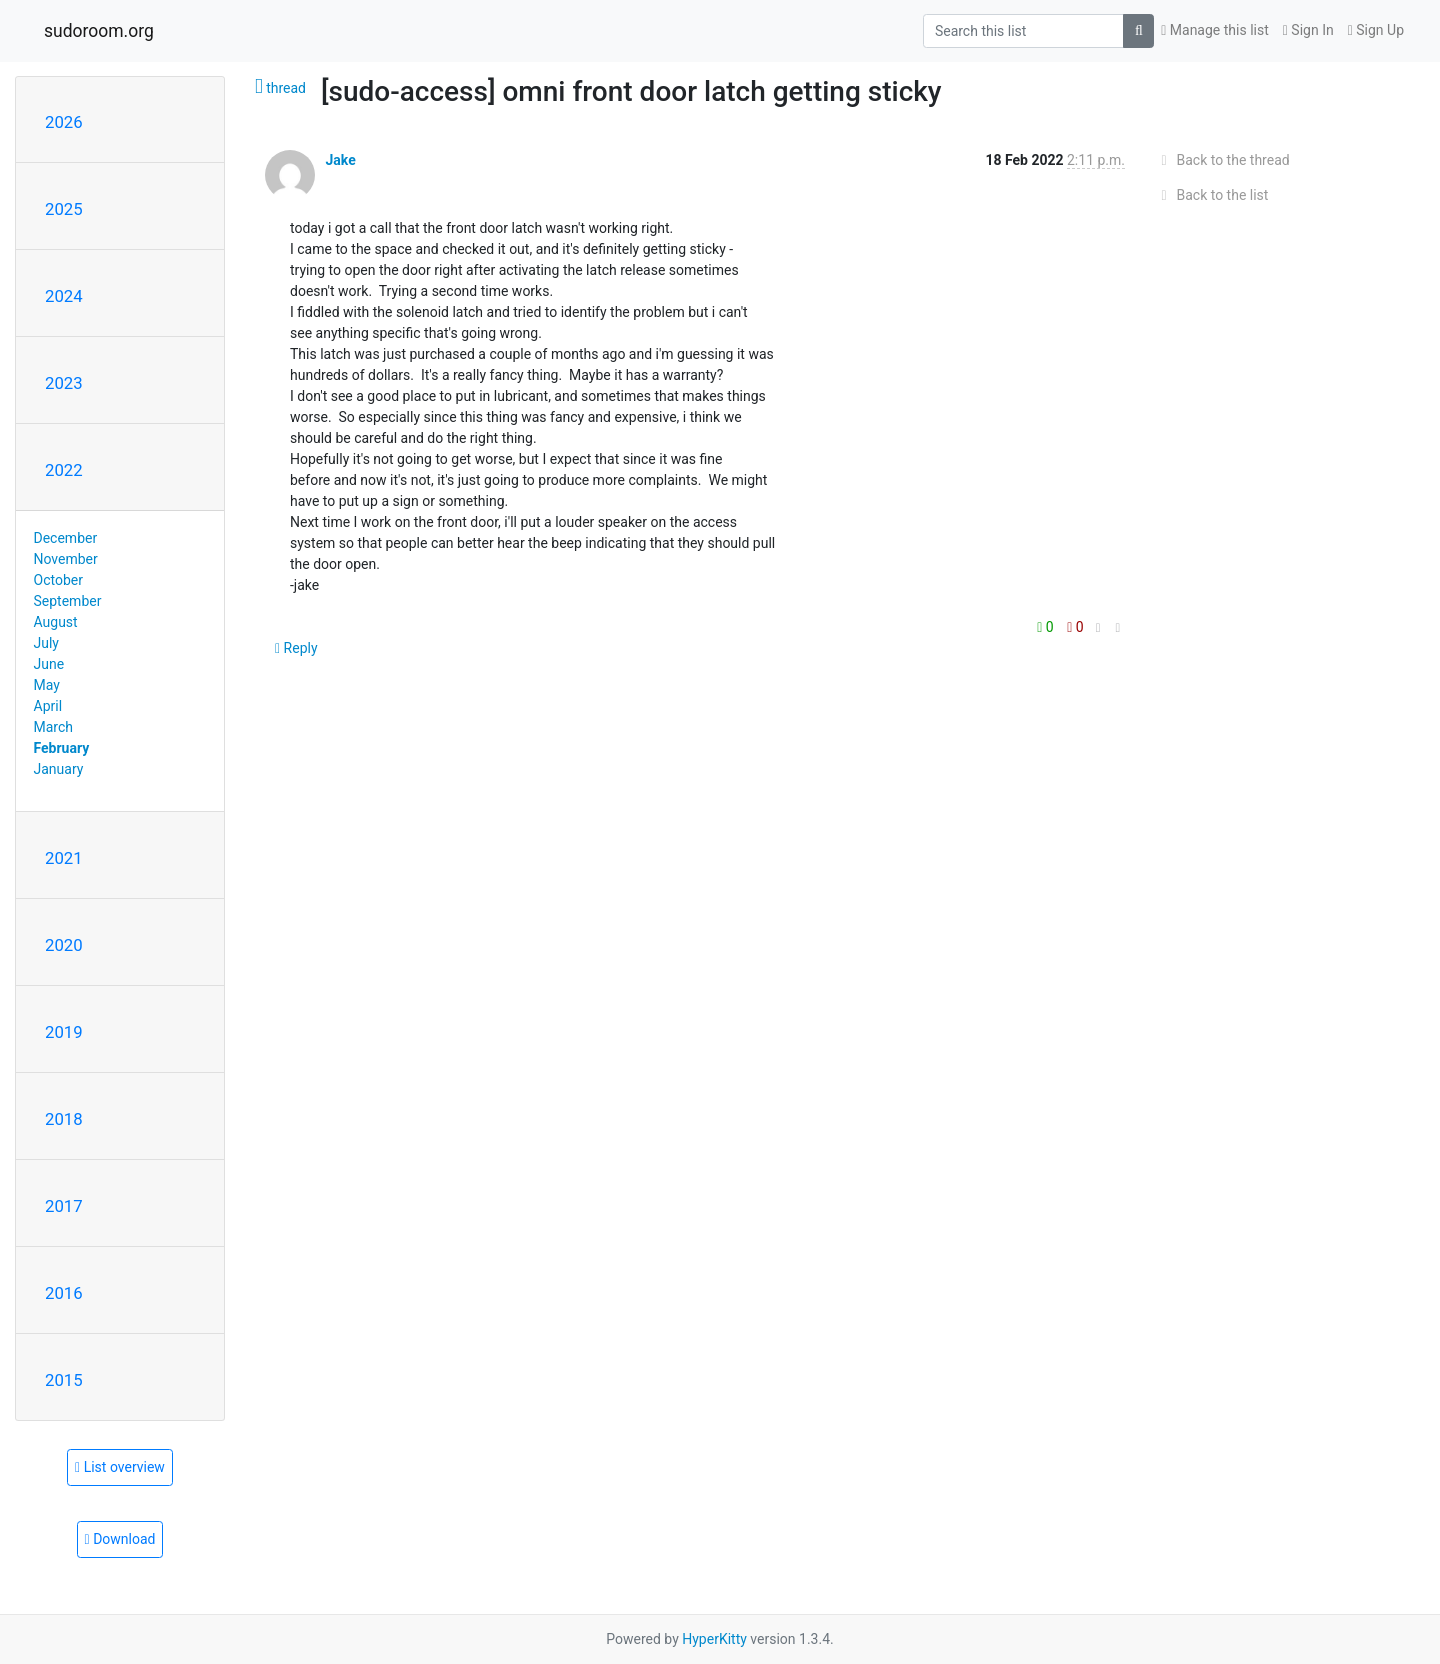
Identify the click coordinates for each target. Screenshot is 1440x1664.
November (66, 559)
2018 (64, 1119)
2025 (64, 209)
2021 (64, 858)
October (58, 580)
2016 (64, 1293)
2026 (64, 122)
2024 (64, 296)
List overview (120, 1467)
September (68, 601)
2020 (64, 945)
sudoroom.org (99, 31)
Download (120, 1539)
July (46, 643)
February (62, 748)
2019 (64, 1032)
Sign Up (1376, 30)
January (59, 769)
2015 (64, 1380)
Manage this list (1215, 30)
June (49, 664)
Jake (340, 160)
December (66, 538)
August (56, 622)
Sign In (1308, 30)
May (47, 685)
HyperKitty (714, 1639)
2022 (64, 470)
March (54, 727)
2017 (64, 1206)
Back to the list (1211, 195)
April (48, 706)
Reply (296, 648)
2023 (64, 383)
